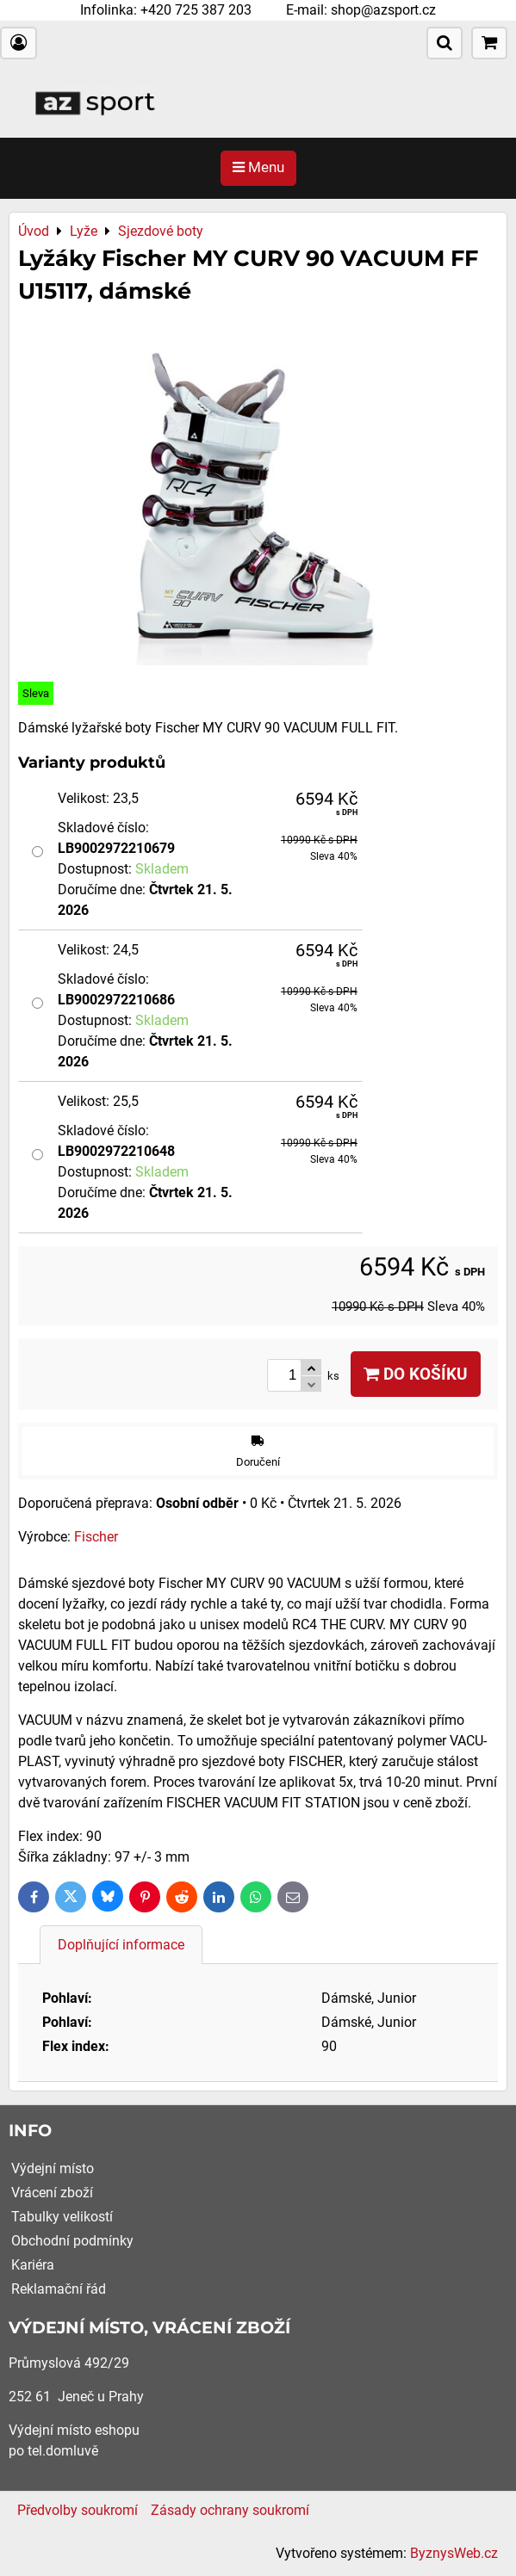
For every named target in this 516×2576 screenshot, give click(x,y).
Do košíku (416, 1374)
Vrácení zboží (52, 2192)
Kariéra (32, 2265)
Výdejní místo (52, 2168)
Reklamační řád (58, 2289)
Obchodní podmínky (72, 2241)
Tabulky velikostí (62, 2216)
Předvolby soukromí (77, 2510)
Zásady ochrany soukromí (230, 2510)
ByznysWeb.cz (454, 2553)
